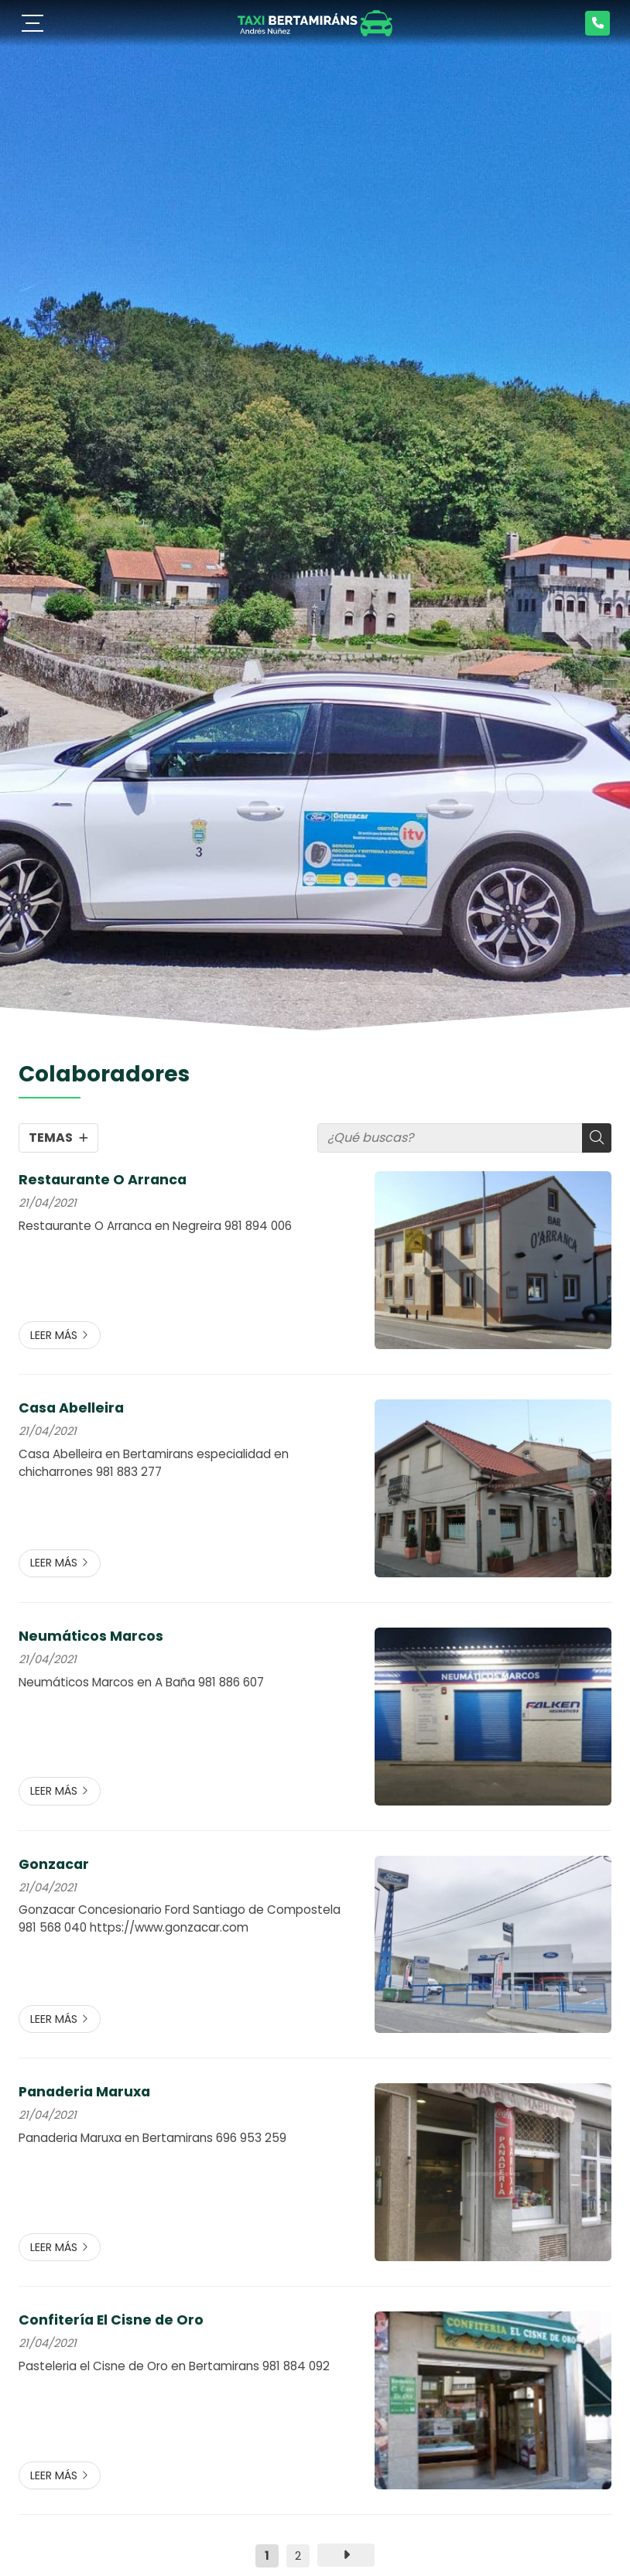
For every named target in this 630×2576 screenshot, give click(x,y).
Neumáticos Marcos (91, 1636)
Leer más (53, 1335)
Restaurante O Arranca (103, 1179)
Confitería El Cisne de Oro (111, 2319)
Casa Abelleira (71, 1407)
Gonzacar (54, 1864)
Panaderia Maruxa (84, 2091)
